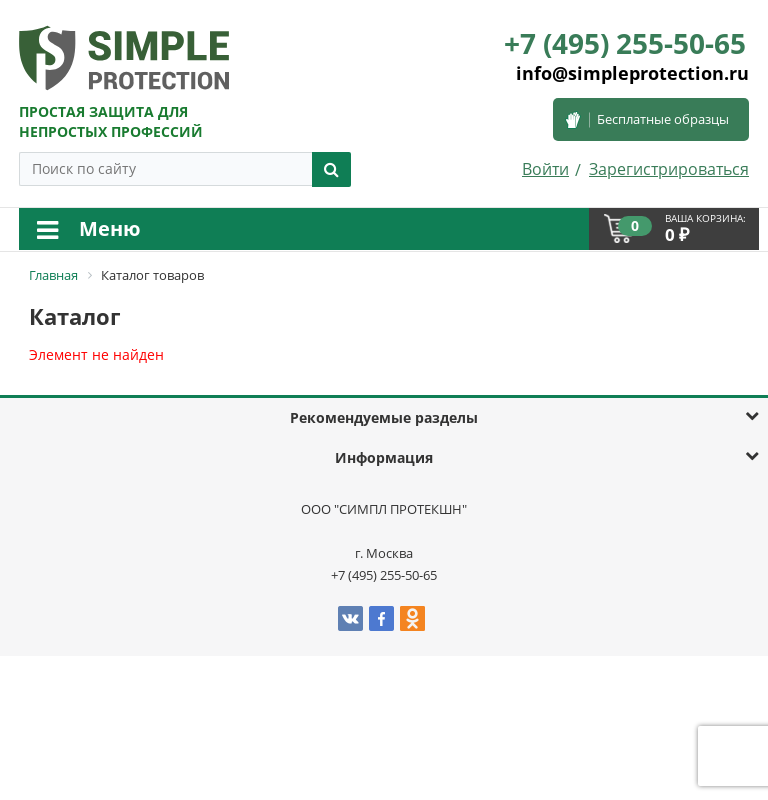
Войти (545, 169)
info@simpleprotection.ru (632, 73)
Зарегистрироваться (669, 169)
